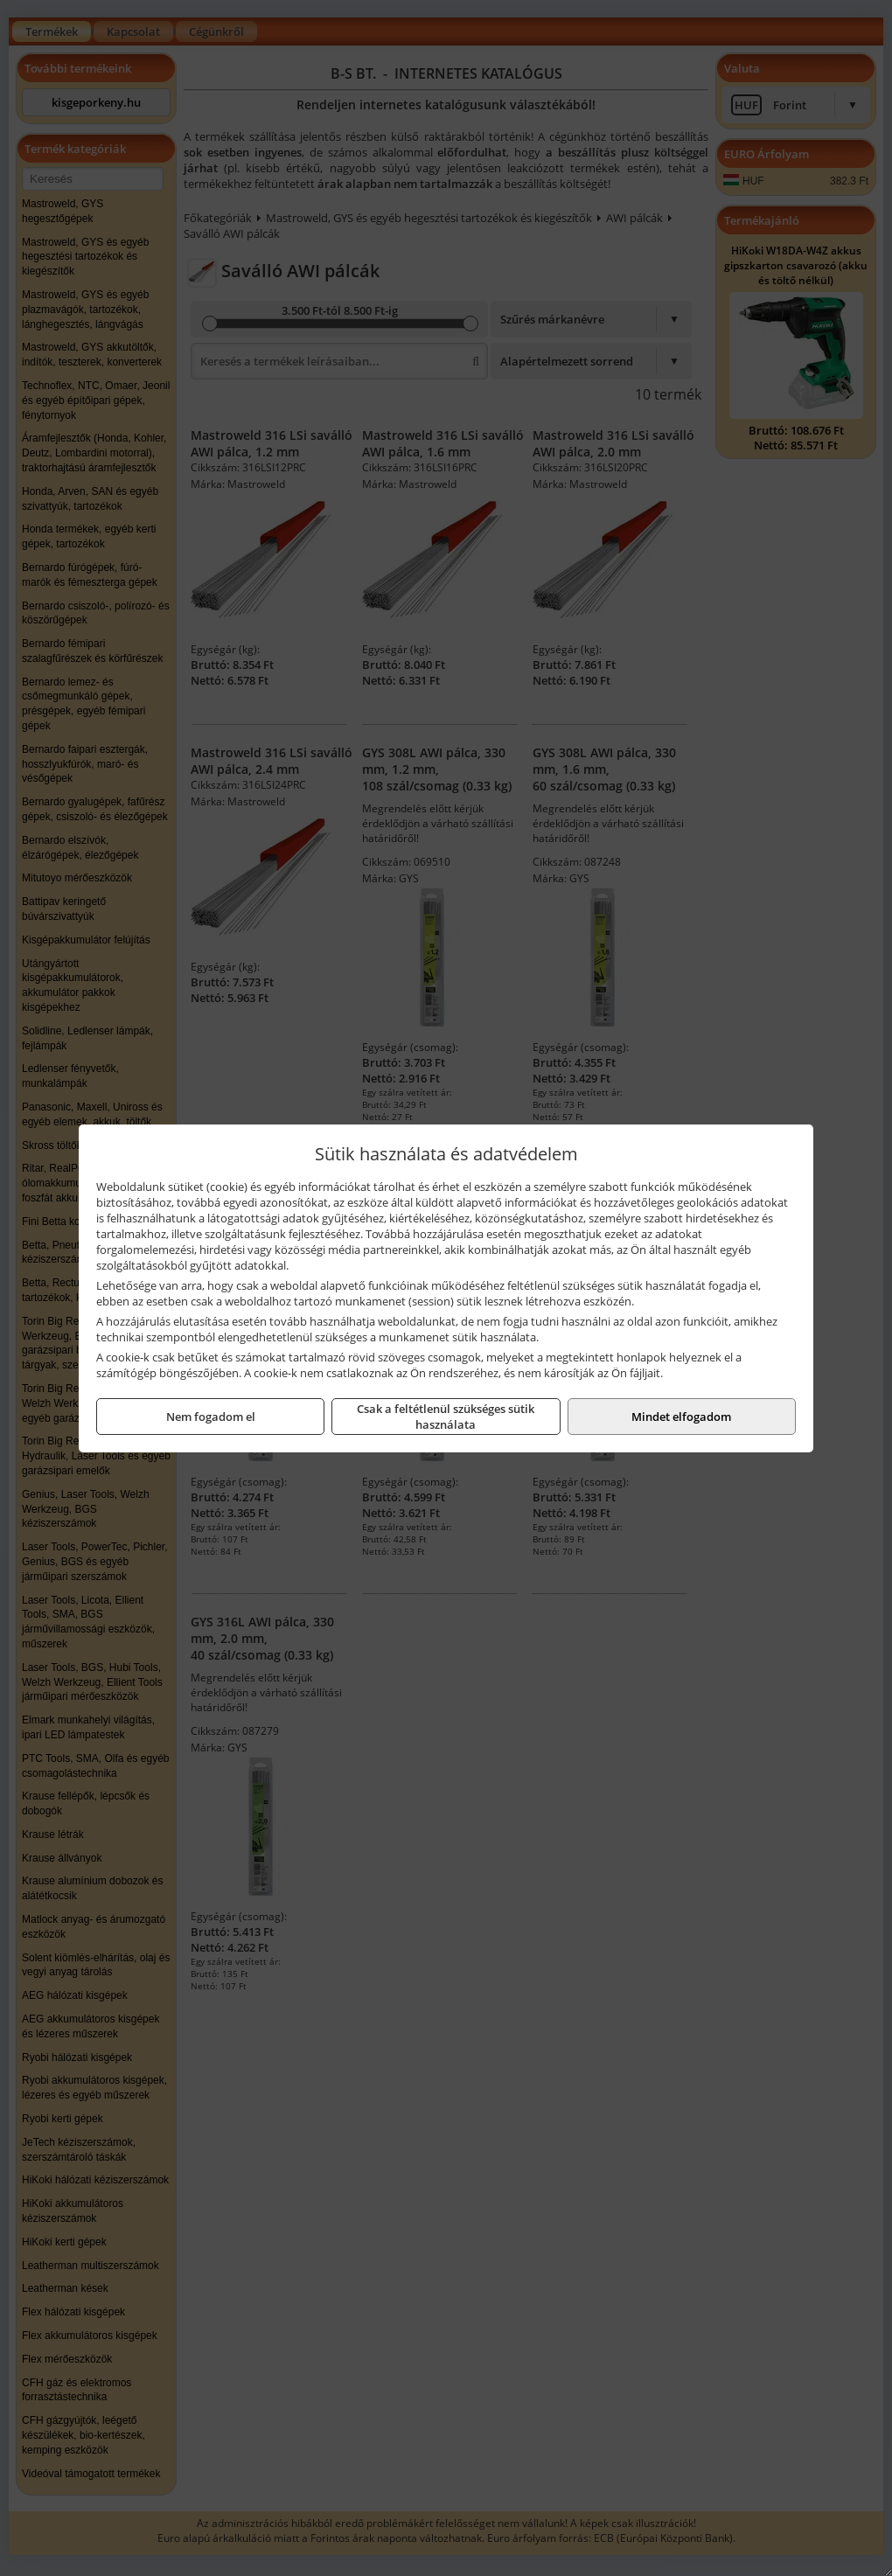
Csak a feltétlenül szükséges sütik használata (445, 1416)
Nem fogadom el (210, 1416)
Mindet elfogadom (681, 1416)
